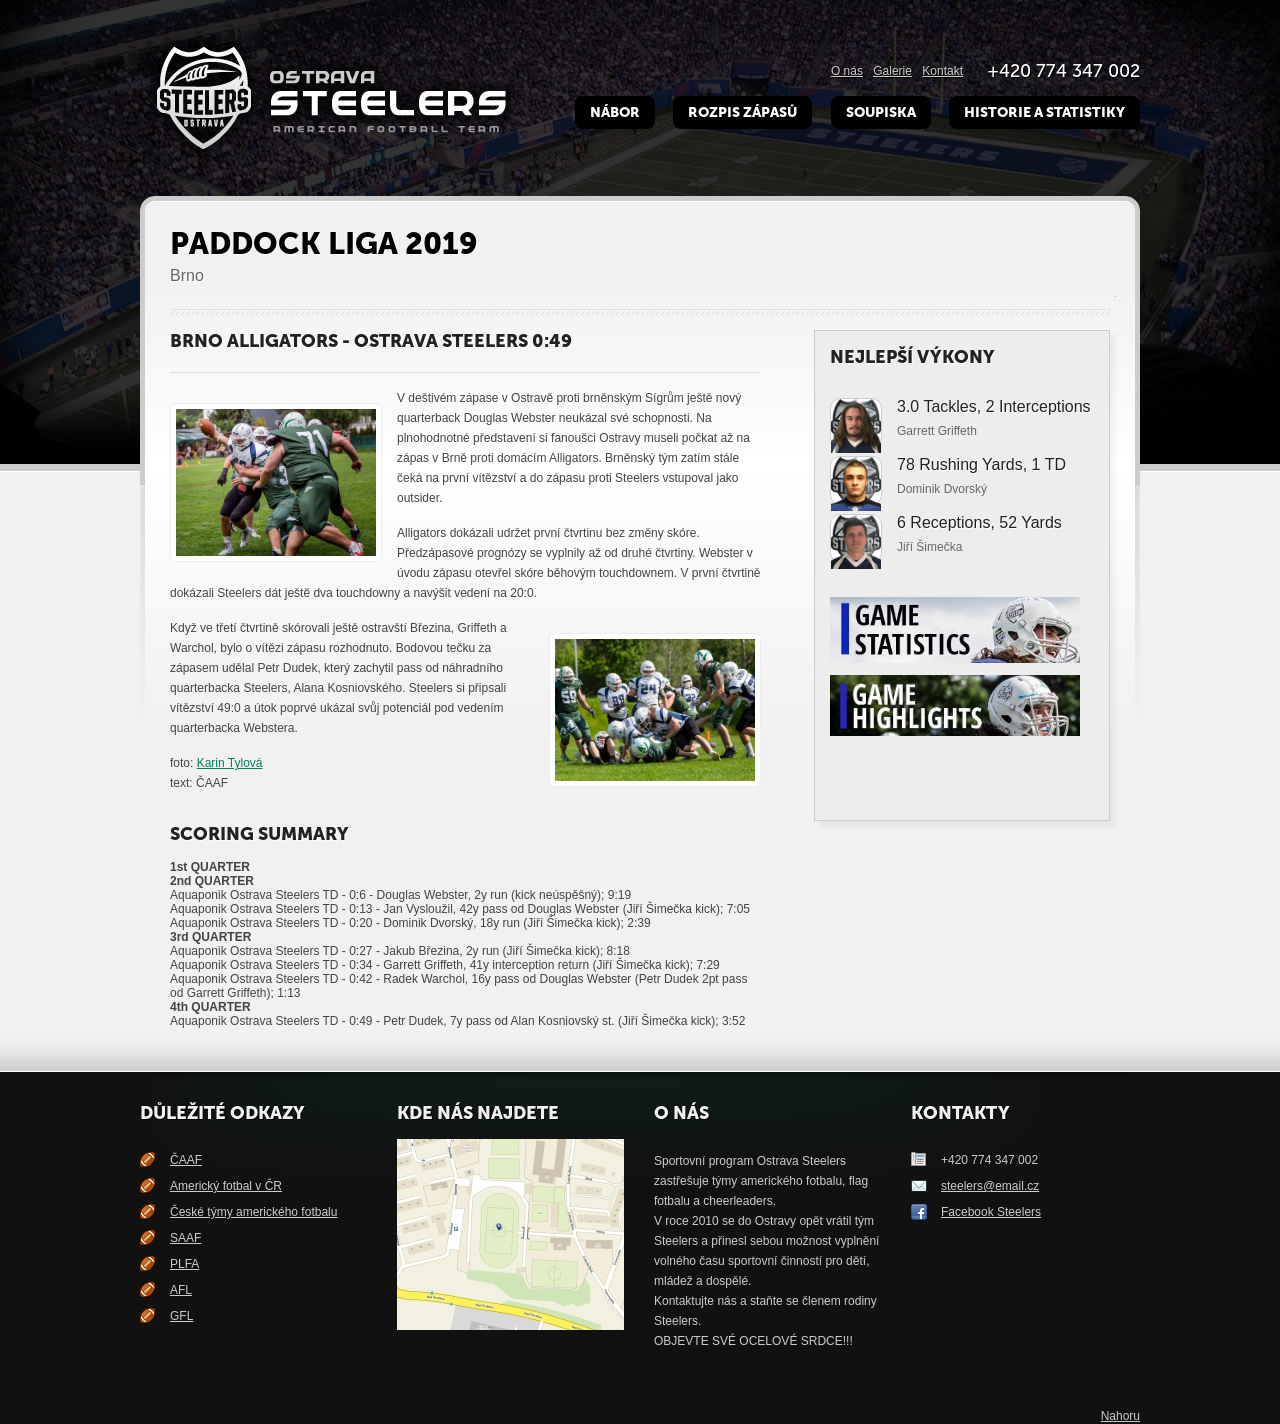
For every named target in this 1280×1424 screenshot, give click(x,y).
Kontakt (942, 71)
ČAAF (186, 1160)
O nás (847, 71)
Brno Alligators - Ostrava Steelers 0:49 (371, 341)
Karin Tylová (230, 763)
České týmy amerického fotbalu (253, 1212)
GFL (181, 1316)
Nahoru (1120, 1416)
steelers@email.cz (990, 1186)
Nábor (615, 112)
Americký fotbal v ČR (226, 1186)
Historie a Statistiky (1044, 112)
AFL (181, 1290)
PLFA (184, 1264)
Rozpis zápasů (742, 112)
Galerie (892, 71)
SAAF (185, 1238)
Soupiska (881, 112)
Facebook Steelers (991, 1212)
